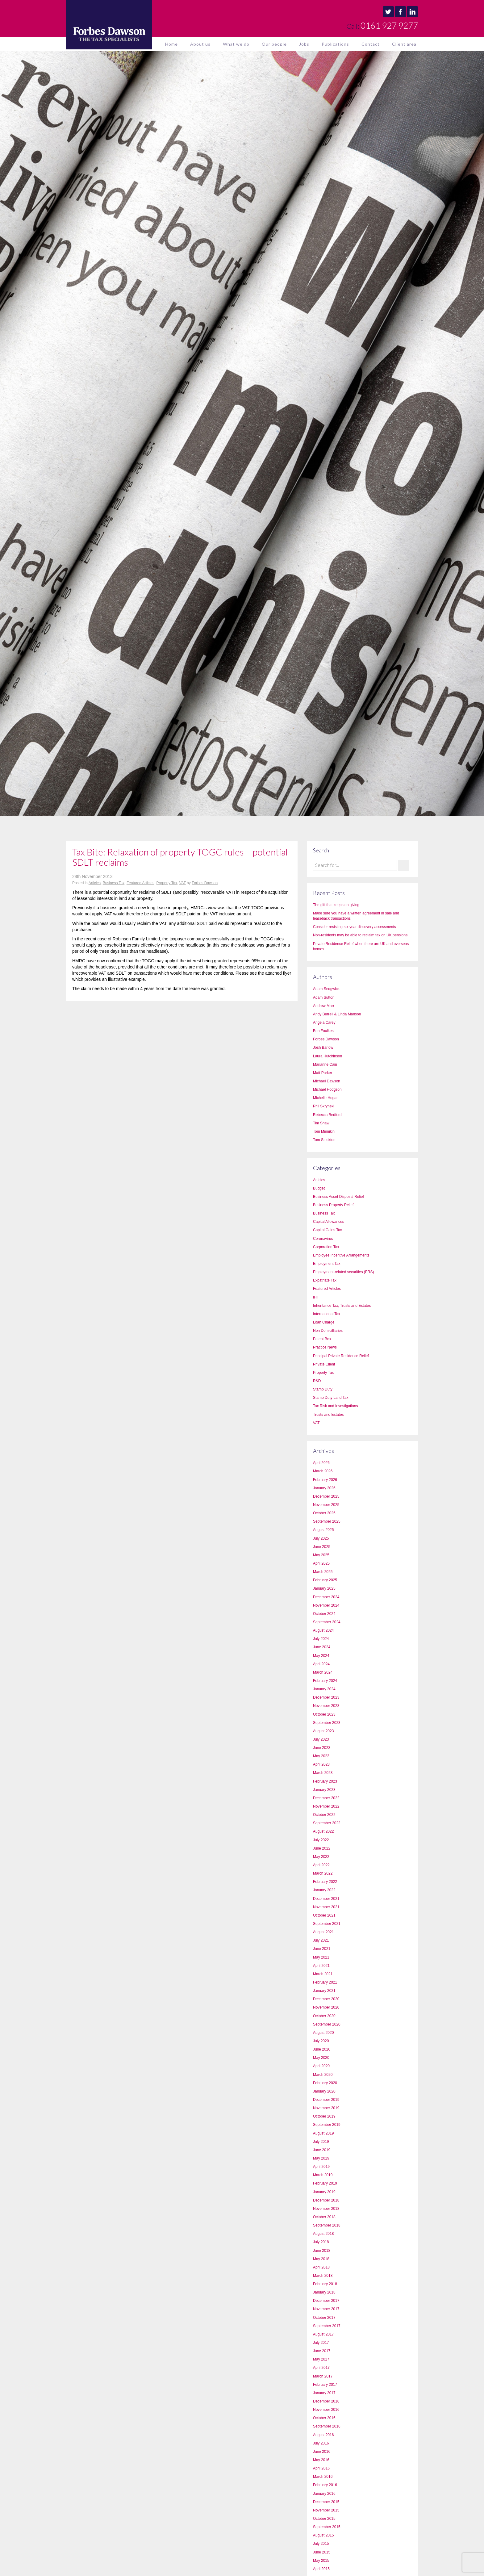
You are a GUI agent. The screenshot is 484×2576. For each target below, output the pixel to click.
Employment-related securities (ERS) (343, 1272)
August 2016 (323, 2435)
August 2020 (323, 2032)
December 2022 (326, 1798)
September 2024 (326, 1622)
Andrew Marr (323, 1006)
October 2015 (324, 2518)
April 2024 (321, 1664)
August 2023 (323, 1731)
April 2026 (321, 1463)
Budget (319, 1188)
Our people (274, 44)
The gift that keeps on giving (336, 905)
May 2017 (321, 2359)
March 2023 (322, 1773)
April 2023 (321, 1764)
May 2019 (321, 2158)
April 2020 (321, 2066)
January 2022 (324, 1890)
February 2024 (325, 1681)
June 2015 (321, 2552)
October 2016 (324, 2418)
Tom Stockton (324, 1140)
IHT (316, 1297)
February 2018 (325, 2284)
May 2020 (321, 2057)
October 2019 (324, 2116)
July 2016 (321, 2443)
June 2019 (321, 2150)
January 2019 (324, 2192)
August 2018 (323, 2233)
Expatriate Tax (324, 1280)
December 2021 (326, 1898)
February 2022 (325, 1882)
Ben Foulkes (323, 1031)
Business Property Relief (333, 1205)
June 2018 (321, 2250)
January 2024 (324, 1689)
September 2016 (326, 2426)
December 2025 (326, 1496)
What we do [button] (236, 44)
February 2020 (325, 2083)
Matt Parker (322, 1073)
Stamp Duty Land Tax (330, 1397)
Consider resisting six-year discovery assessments (354, 927)
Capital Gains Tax (327, 1230)
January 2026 (324, 1488)
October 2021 (324, 1915)
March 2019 (322, 2175)
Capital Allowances (328, 1221)
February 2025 (325, 1580)
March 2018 (322, 2275)
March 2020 (322, 2074)
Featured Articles (140, 883)
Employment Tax (326, 1263)
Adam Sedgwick (326, 989)
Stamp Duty (322, 1389)
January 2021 (324, 1990)
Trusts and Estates (328, 1414)
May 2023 (321, 1756)
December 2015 (326, 2502)
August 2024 (323, 1630)
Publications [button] (335, 44)
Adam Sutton (323, 997)
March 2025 (322, 1572)
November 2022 (326, 1806)
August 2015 (323, 2535)
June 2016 (321, 2451)
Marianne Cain (325, 1064)
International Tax (326, 1314)
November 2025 (326, 1505)
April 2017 (321, 2367)
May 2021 (321, 1957)
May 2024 (321, 1656)
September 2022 (326, 1823)
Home (171, 44)
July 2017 (321, 2342)
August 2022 (323, 1831)
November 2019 (326, 2108)
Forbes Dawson (205, 883)
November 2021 (326, 1907)
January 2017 (324, 2393)
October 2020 (324, 2016)
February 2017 (325, 2384)
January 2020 (324, 2091)
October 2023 (324, 1714)
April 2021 (321, 1965)
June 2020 (321, 2049)
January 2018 (324, 2292)
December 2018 (326, 2200)
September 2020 (326, 2024)
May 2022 (321, 1857)
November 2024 (326, 1605)
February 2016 (325, 2485)
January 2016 (324, 2493)
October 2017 (324, 2317)
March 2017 (322, 2376)
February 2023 (325, 1781)
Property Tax (166, 883)
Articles (95, 883)
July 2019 (321, 2141)
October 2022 (324, 1815)
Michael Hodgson (327, 1089)
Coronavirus (323, 1238)
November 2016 (326, 2409)
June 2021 (321, 1949)
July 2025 (321, 1538)
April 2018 (321, 2267)
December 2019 (326, 2099)
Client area (404, 44)
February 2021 (325, 1982)
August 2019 (323, 2133)
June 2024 (321, 1647)
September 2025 (326, 1521)
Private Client (324, 1364)
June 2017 (321, 2351)
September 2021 (326, 1924)
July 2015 (321, 2543)
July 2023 (321, 1739)
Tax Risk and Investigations (335, 1406)
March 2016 (322, 2476)
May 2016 (321, 2460)
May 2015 (321, 2560)
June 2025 (321, 1547)
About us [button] (200, 44)
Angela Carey (324, 1022)
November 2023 (326, 1706)
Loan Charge (323, 1322)
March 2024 (322, 1672)
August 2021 (323, 1932)
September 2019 (326, 2124)
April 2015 (321, 2569)
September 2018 (326, 2225)
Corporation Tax (326, 1247)
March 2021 (322, 1974)
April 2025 (321, 1563)
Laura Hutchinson (327, 1056)
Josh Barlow (323, 1047)
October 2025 (324, 1513)
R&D (317, 1381)
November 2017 (326, 2309)
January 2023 (324, 1790)
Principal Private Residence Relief (341, 1356)
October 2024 (324, 1614)
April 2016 (321, 2468)
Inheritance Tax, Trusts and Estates (342, 1305)
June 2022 (321, 1848)
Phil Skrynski (323, 1106)
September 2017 (326, 2326)
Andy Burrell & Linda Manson (337, 1014)
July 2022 (321, 1840)
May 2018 (321, 2259)
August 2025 (323, 1530)
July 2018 (321, 2242)
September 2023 (326, 1723)
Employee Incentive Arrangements (341, 1255)
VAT (182, 883)
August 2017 (323, 2334)
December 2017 (326, 2300)
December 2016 (326, 2401)
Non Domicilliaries (328, 1330)
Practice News (325, 1347)
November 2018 (326, 2208)
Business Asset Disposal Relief (338, 1196)
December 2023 (326, 1697)
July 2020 (321, 2041)
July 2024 (321, 1639)
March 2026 (322, 1471)
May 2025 (321, 1555)
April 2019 (321, 2166)
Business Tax (113, 883)
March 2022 (322, 1873)
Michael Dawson (326, 1081)
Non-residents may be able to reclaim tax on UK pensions (360, 935)
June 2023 (321, 1748)
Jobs (304, 44)
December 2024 (326, 1597)
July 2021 (321, 1940)
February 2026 (325, 1480)
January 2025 (324, 1588)
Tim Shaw (321, 1123)
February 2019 (325, 2183)
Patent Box (322, 1339)
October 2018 (324, 2217)
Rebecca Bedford (327, 1115)
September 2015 (326, 2527)
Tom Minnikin (324, 1131)
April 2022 (321, 1865)
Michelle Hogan (326, 1098)
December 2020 (326, 1999)
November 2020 (326, 2007)
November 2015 (326, 2510)
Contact (370, 44)
